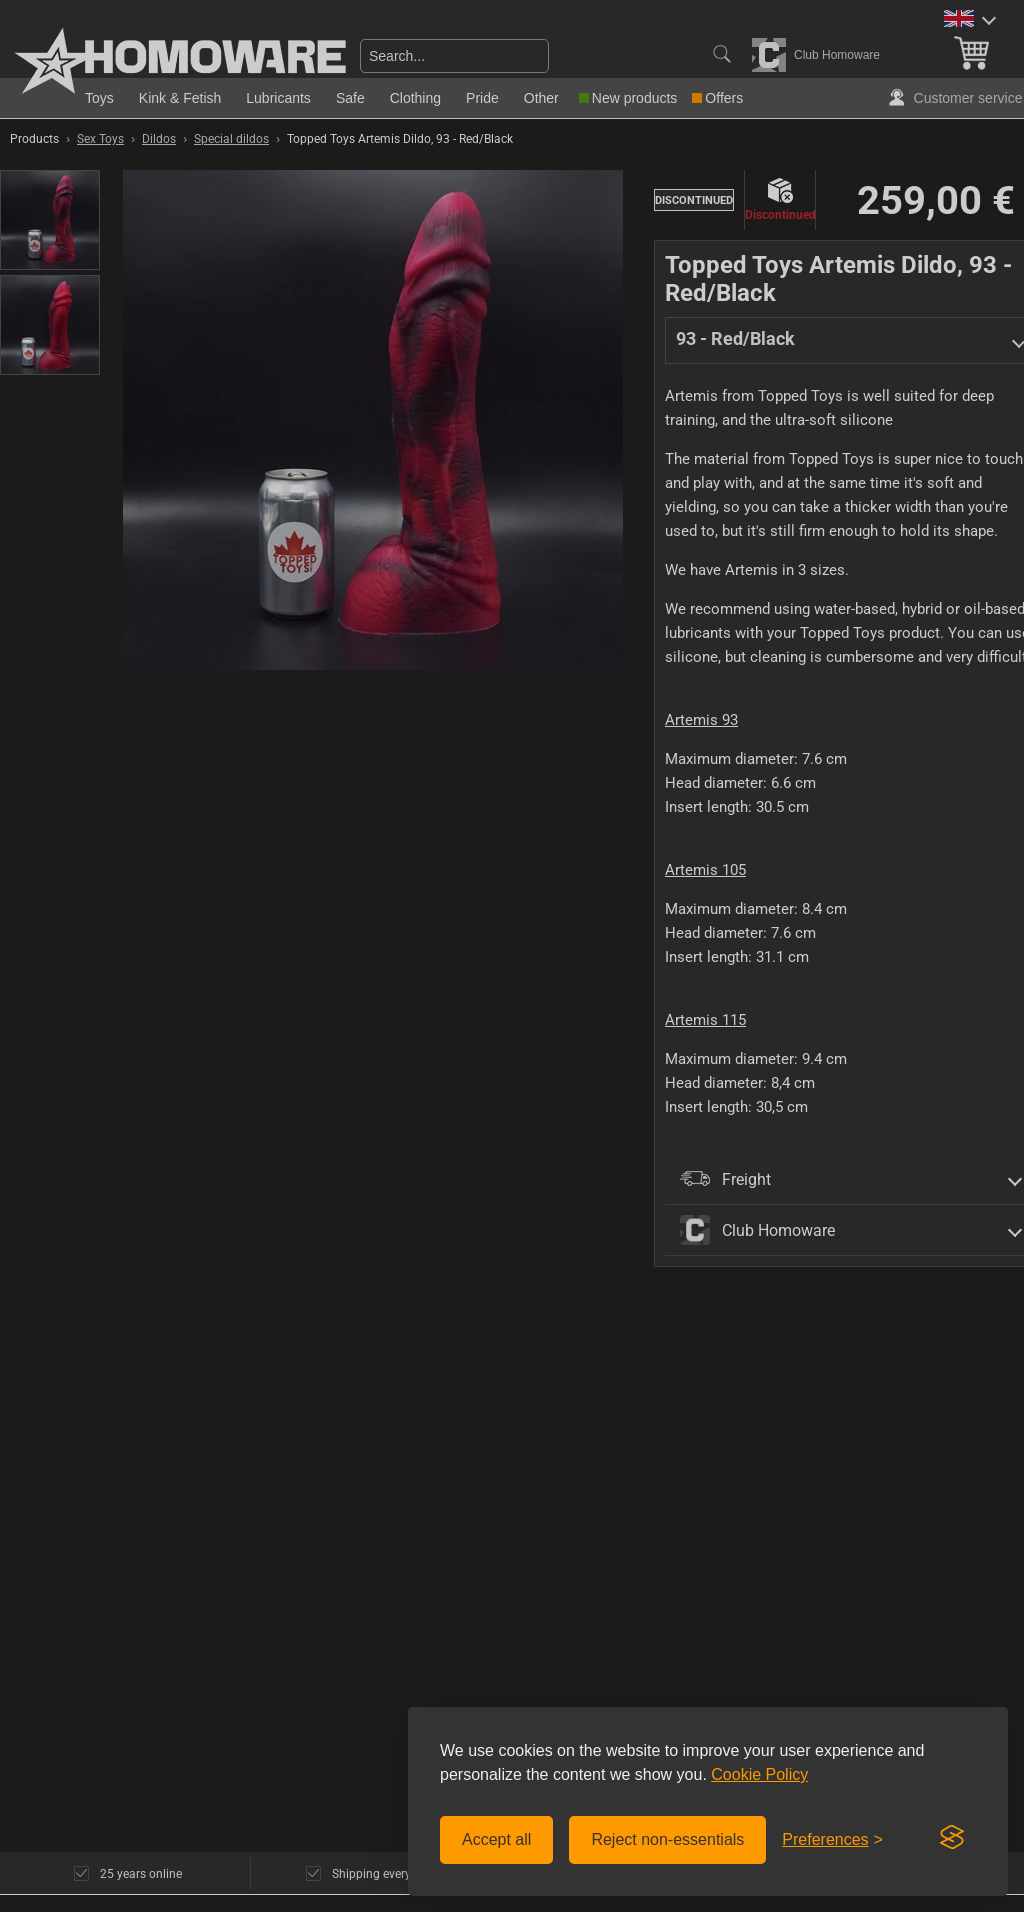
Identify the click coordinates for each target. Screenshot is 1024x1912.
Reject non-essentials (667, 1839)
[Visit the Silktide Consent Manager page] (952, 1838)
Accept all (496, 1839)
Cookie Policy (759, 1774)
